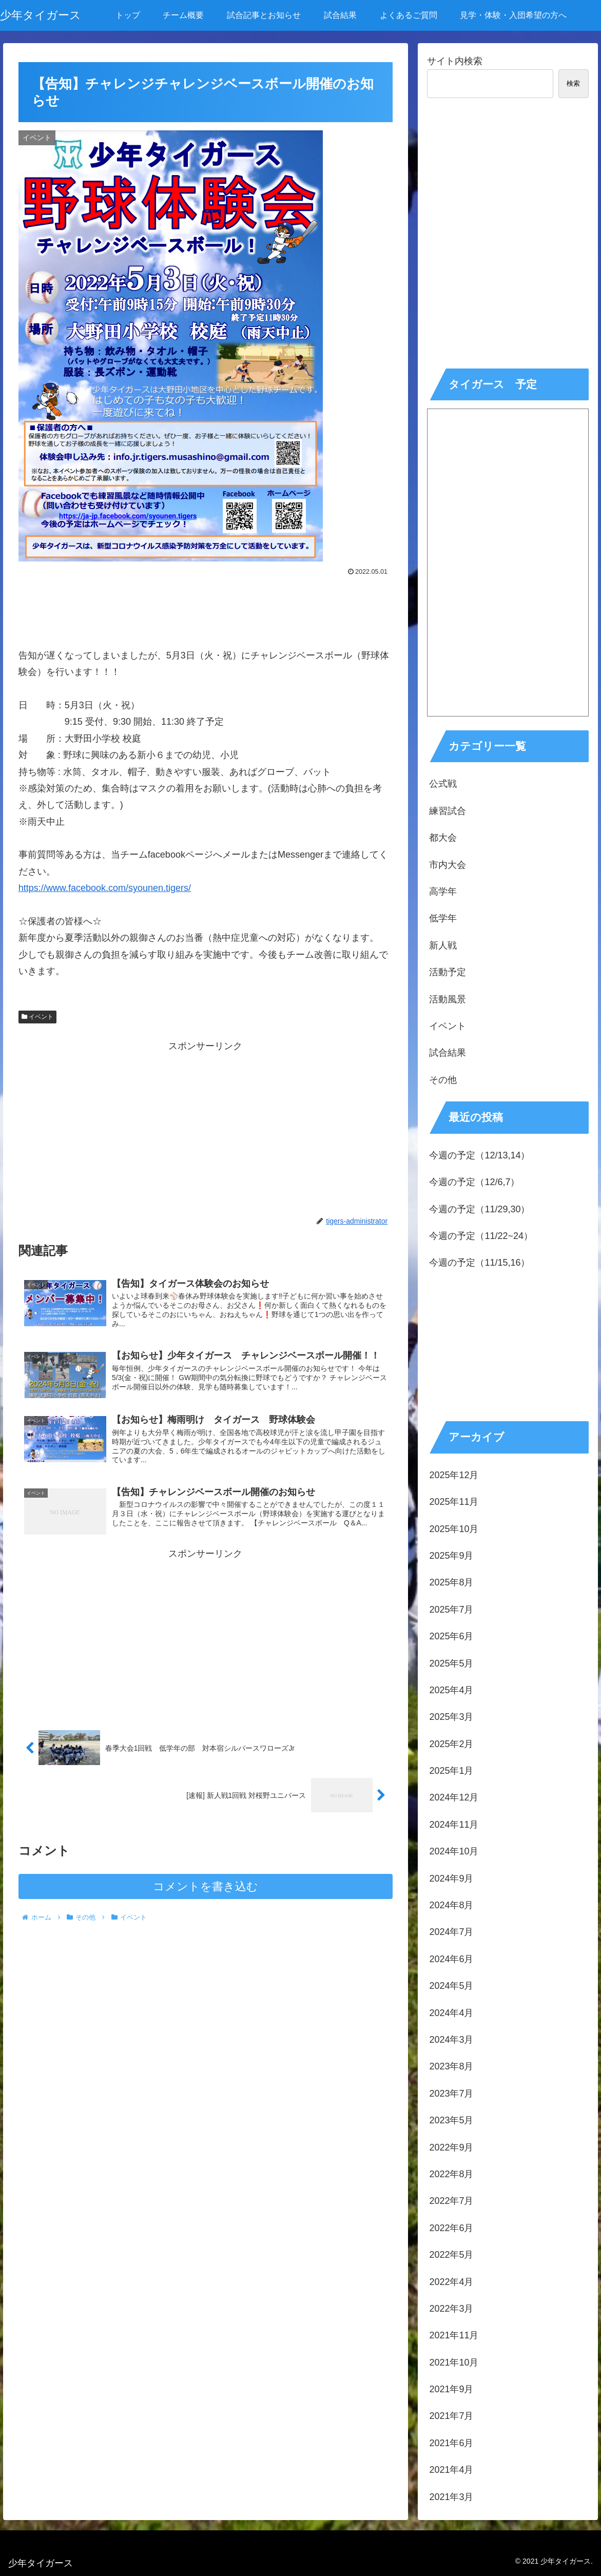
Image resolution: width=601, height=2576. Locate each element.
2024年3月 (451, 2040)
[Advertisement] (205, 607)
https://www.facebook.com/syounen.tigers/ (104, 888)
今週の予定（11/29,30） (479, 1209)
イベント (37, 1016)
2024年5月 (451, 1986)
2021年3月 (451, 2497)
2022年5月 (451, 2255)
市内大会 (447, 865)
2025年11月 (453, 1502)
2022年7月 (451, 2201)
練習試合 (447, 811)
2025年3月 (451, 1717)
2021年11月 (453, 2335)
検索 (573, 83)
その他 (443, 1080)
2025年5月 (451, 1663)
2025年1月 (451, 1771)
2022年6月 (451, 2228)
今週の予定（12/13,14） (479, 1155)
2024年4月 (451, 2013)
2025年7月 (451, 1609)
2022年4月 (451, 2282)
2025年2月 (451, 1744)
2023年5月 (451, 2120)
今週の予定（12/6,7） (474, 1182)
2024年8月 (451, 1905)
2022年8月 (451, 2174)
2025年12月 (453, 1475)
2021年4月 (451, 2470)
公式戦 (443, 784)
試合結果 (447, 1053)
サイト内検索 (454, 61)
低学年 (443, 918)
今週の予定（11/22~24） (481, 1236)
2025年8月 (451, 1582)
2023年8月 (451, 2066)
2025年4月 (451, 1690)
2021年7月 (451, 2416)
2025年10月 (453, 1529)
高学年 (443, 891)
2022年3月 (451, 2308)
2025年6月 (451, 1636)
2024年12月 (453, 1797)
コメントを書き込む (205, 1892)
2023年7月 (451, 2093)
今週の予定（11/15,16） (479, 1262)
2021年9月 (451, 2389)
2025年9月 (451, 1556)
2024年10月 (453, 1851)
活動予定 (447, 972)
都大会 (443, 837)
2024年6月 (451, 1959)
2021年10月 (453, 2362)
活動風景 (447, 999)
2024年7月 (451, 1932)
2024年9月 (451, 1878)
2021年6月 (451, 2443)
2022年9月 (451, 2147)
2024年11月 (453, 1824)
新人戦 (443, 945)
